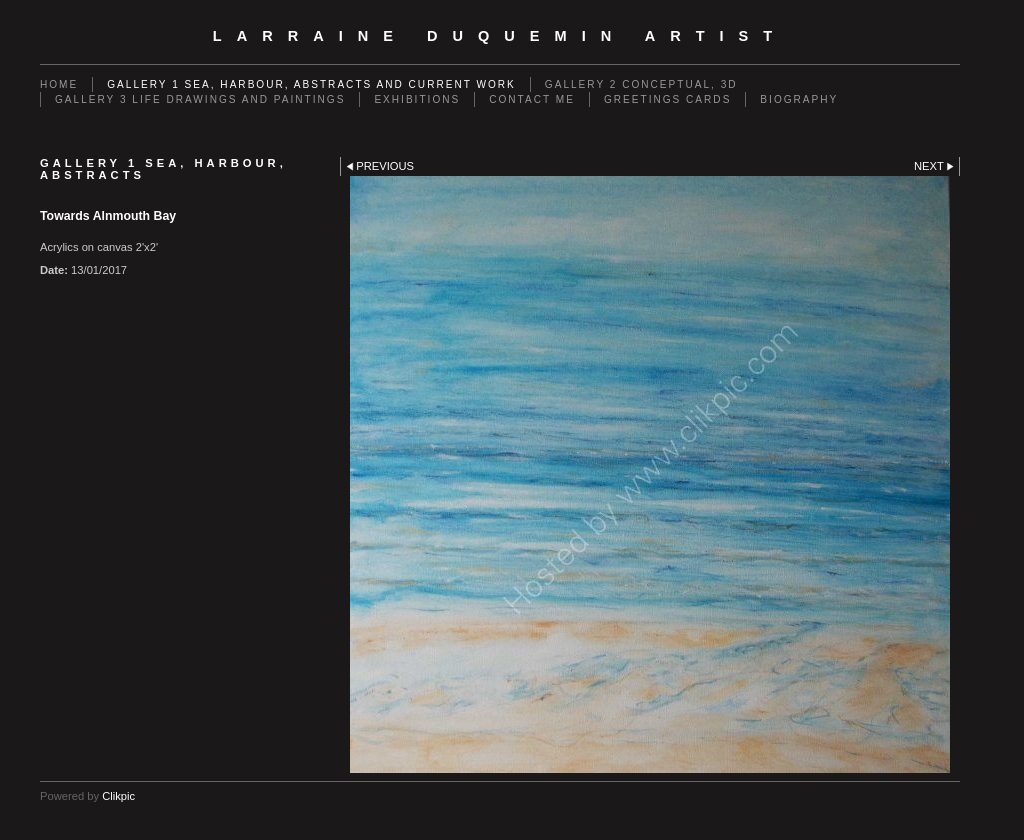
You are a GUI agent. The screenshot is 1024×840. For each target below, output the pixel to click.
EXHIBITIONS (417, 99)
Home (59, 84)
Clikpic (118, 796)
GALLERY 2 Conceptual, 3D (641, 84)
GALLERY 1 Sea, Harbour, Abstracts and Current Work (311, 84)
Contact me (532, 99)
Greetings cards (667, 99)
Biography (799, 99)
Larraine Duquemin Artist (500, 36)
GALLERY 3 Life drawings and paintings (200, 99)
